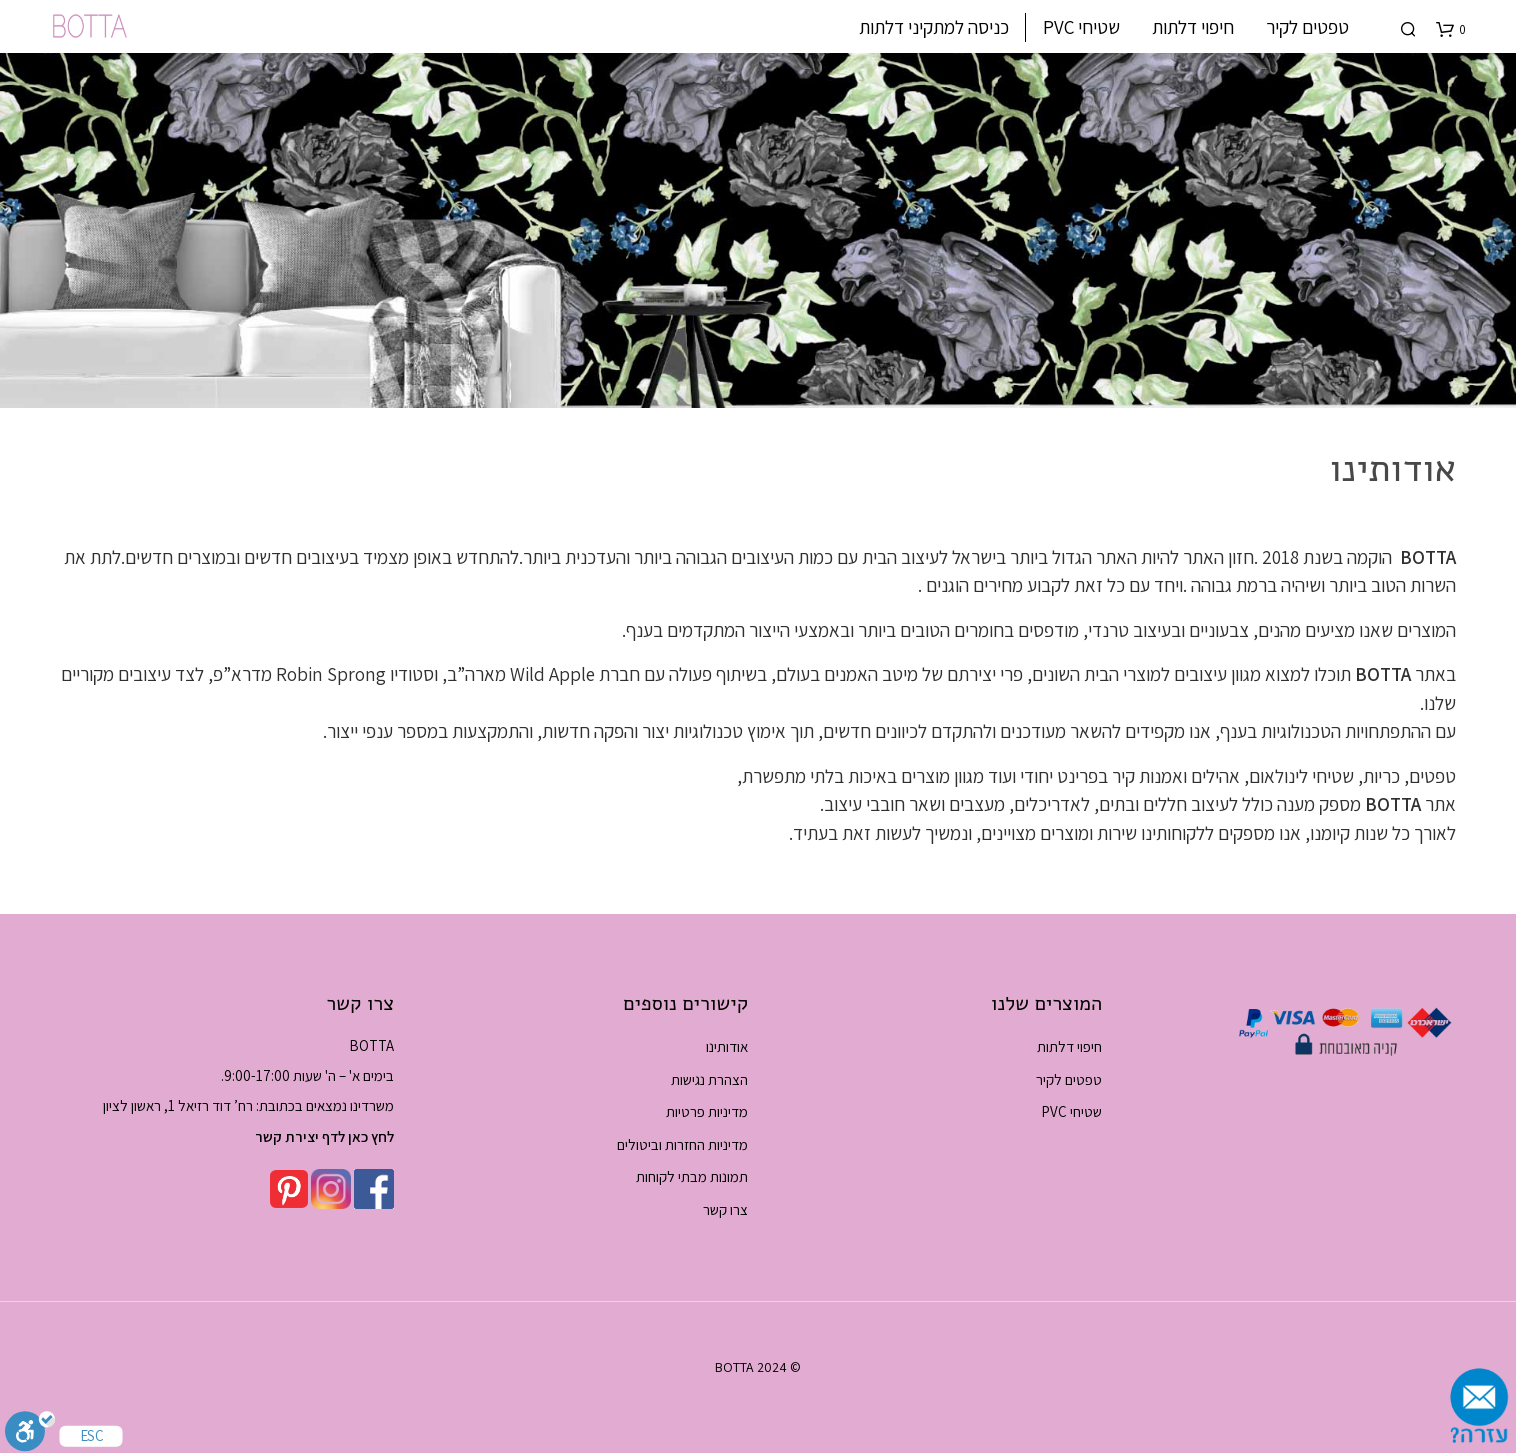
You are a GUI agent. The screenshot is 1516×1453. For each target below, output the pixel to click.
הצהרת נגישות (709, 1079)
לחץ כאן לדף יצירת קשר (324, 1136)
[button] (1451, 30)
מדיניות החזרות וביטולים (682, 1144)
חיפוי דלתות (1193, 27)
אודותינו (727, 1046)
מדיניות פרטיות (707, 1111)
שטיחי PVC (1081, 27)
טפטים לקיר (1307, 27)
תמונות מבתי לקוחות (692, 1176)
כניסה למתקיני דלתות (934, 27)
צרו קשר (725, 1209)
